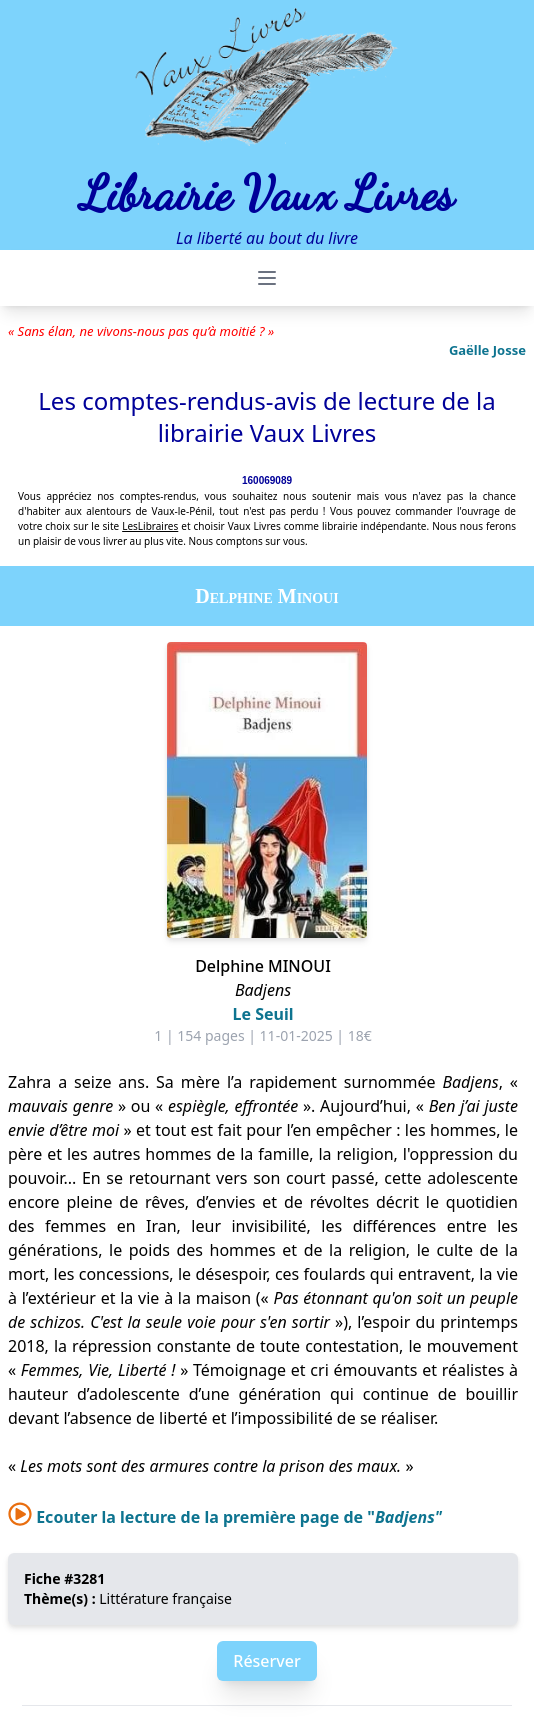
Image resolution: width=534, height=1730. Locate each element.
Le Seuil (263, 1014)
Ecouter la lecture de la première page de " (225, 1517)
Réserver (266, 1661)
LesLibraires (150, 526)
